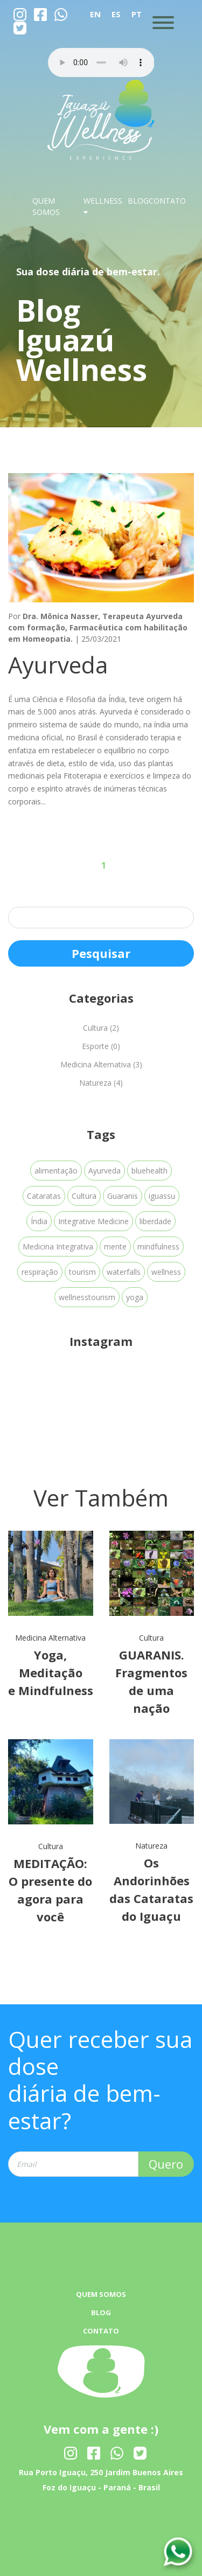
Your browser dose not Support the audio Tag (101, 62)
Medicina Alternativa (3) (101, 1064)
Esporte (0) (101, 1046)
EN (95, 14)
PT (136, 14)
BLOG (138, 201)
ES (116, 14)
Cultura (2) (101, 1028)
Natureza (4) (101, 1083)
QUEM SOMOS (101, 2294)
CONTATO (167, 201)
